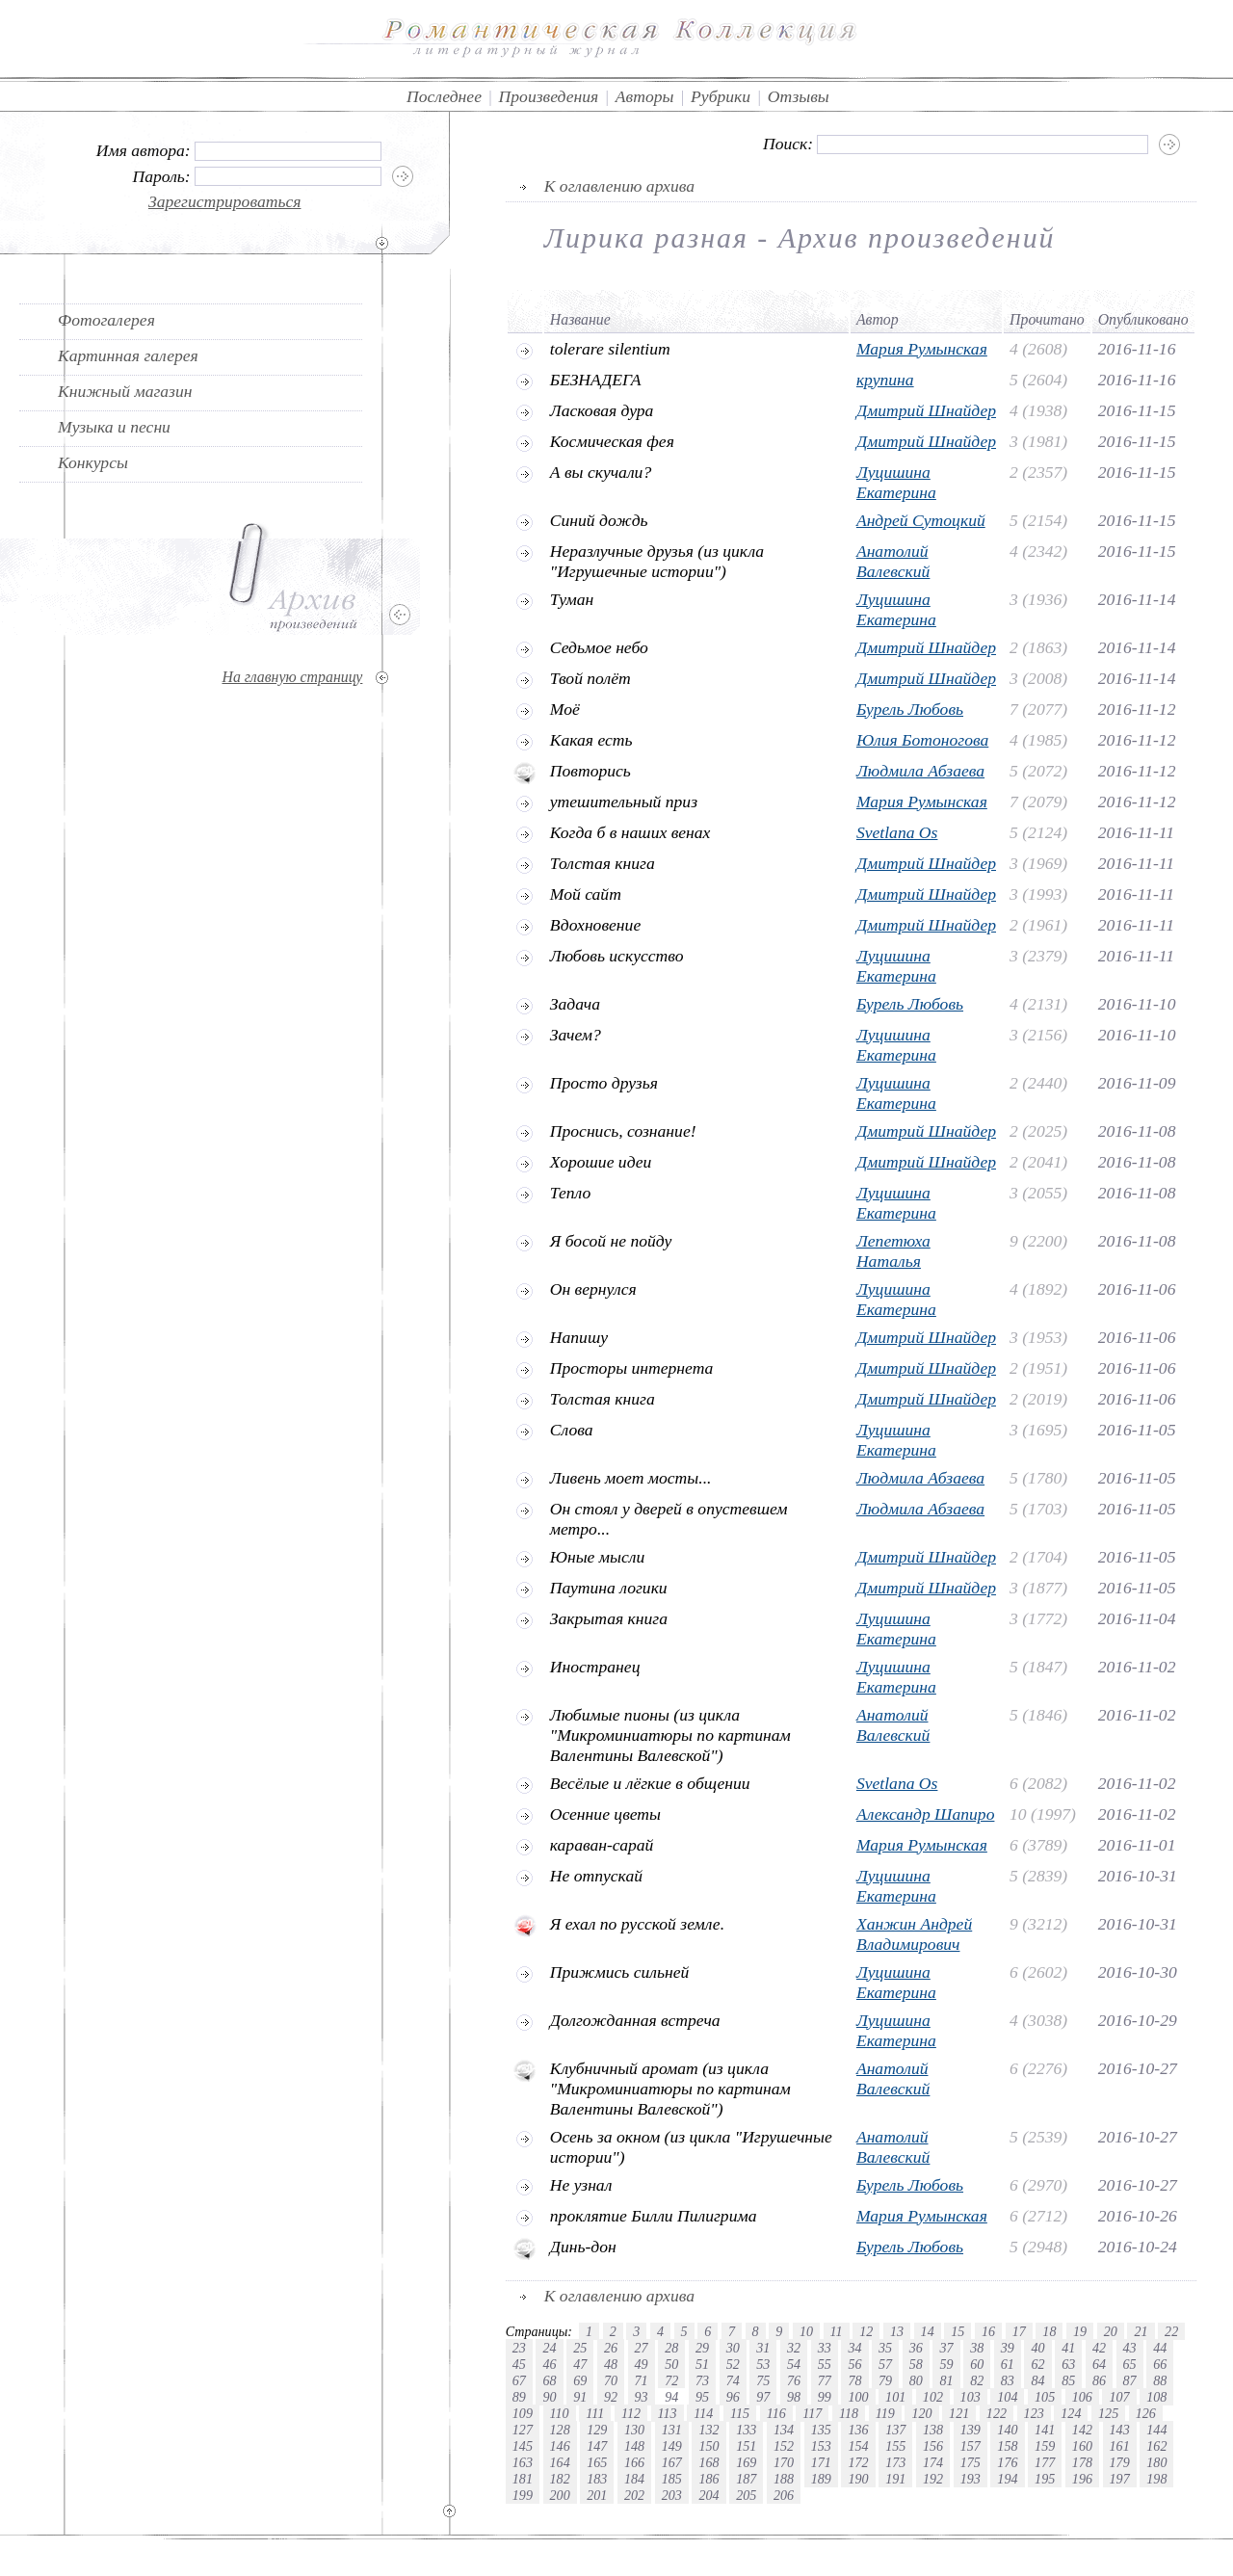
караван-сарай (602, 1844)
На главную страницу (292, 677)
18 (1049, 2331)
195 (1045, 2478)
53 (762, 2364)
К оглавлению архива (619, 186)
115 (739, 2413)
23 (519, 2347)
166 (634, 2462)
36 (916, 2347)
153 (821, 2446)
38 (976, 2347)
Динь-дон (583, 2246)
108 (1156, 2397)
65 (1129, 2364)
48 (610, 2364)
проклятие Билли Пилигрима (653, 2215)
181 (522, 2478)
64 (1099, 2364)
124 (1071, 2413)
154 (858, 2446)
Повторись (590, 770)
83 (1007, 2380)
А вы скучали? (600, 472)
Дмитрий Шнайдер (926, 410)
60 (976, 2364)
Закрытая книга (609, 1618)
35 (885, 2347)
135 (821, 2429)
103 (970, 2397)
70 (610, 2380)
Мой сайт (585, 894)
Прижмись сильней (620, 1972)
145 (522, 2446)
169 (746, 2462)
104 (1007, 2397)
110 (559, 2413)
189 (821, 2478)
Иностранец (595, 1666)
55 (824, 2364)
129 (597, 2429)
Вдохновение (595, 924)
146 (560, 2446)
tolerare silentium (610, 348)
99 (824, 2397)
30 (733, 2347)
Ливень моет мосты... (631, 1477)
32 (793, 2347)
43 (1129, 2347)
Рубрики (720, 96)
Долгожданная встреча (635, 2020)
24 (549, 2347)
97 (762, 2397)
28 (671, 2347)
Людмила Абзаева (920, 770)
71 (641, 2380)
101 (895, 2397)
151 (746, 2446)
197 (1120, 2478)
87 (1129, 2380)
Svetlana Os (897, 832)
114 (703, 2413)
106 (1082, 2397)
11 (837, 2331)
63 (1068, 2364)
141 (1045, 2429)
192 (933, 2478)
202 (634, 2495)
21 (1140, 2331)
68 (549, 2380)
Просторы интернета (632, 1368)
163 (522, 2462)
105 (1045, 2397)
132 (708, 2429)
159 (1045, 2446)
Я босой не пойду (611, 1240)
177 (1045, 2462)
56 (854, 2364)
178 (1082, 2462)
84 (1037, 2380)
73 (702, 2380)
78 (854, 2380)
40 (1037, 2347)
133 (746, 2429)
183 (597, 2478)
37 (945, 2347)
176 (1007, 2462)
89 (519, 2397)
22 (1171, 2331)
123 (1034, 2413)
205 (746, 2495)
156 (933, 2446)
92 (610, 2397)
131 (672, 2429)
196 (1082, 2478)
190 (858, 2478)
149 (672, 2446)
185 (672, 2478)
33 (824, 2347)
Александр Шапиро (925, 1814)
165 (597, 2462)
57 (885, 2364)
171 (821, 2462)
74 (733, 2380)
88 (1159, 2380)
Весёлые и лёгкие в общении (650, 1783)
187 (746, 2478)
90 (549, 2397)
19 (1079, 2331)
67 (519, 2380)
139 (970, 2429)
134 (783, 2429)
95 (702, 2397)
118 (848, 2413)
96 (733, 2397)
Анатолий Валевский (893, 561)
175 (970, 2462)
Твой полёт (590, 678)
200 (560, 2495)
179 (1120, 2462)
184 (634, 2478)
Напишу (579, 1337)
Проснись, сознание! (623, 1131)
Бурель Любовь (909, 709)
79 (885, 2380)
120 (921, 2413)
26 (610, 2347)
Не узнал (581, 2185)
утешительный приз (623, 801)
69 (579, 2380)
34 (854, 2347)
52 (733, 2364)
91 (579, 2397)
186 (708, 2478)
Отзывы (798, 96)
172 (858, 2462)
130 (634, 2429)
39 (1007, 2347)
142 (1082, 2429)
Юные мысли (597, 1556)
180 (1156, 2462)
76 (793, 2380)
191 (895, 2478)
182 (560, 2478)
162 (1156, 2446)
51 (702, 2364)
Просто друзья (604, 1082)
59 (945, 2364)
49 (641, 2364)
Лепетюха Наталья (893, 1251)
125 (1108, 2413)
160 (1082, 2446)
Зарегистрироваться (225, 201)
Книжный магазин (125, 391)
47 (579, 2364)
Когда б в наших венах (630, 832)
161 (1120, 2446)
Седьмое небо (599, 647)
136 (858, 2429)
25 (579, 2347)
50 (671, 2364)
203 (672, 2495)
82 (976, 2380)
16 (988, 2331)
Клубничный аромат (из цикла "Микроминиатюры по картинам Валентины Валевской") (670, 2088)
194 (1007, 2478)
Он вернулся (593, 1289)
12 (866, 2331)
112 (631, 2413)
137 (895, 2429)
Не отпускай (596, 1875)
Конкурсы (93, 462)
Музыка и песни (114, 426)
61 (1007, 2364)
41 (1068, 2347)
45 (519, 2364)
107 (1119, 2397)
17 (1019, 2331)
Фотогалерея (106, 319)
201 (597, 2495)
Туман (572, 599)
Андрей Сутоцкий (920, 520)
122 (996, 2413)
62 (1037, 2364)
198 (1156, 2478)
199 (522, 2495)
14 (927, 2331)
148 (634, 2446)
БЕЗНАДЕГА (596, 379)
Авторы (645, 96)
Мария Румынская (921, 348)
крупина (885, 379)
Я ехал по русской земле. (637, 1923)
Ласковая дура (602, 410)
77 (824, 2380)
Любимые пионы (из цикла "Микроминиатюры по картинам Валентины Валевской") (670, 1735)
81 (945, 2380)
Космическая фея (612, 441)
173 (895, 2462)
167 (672, 2462)
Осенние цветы (605, 1814)
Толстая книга (602, 863)
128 (560, 2429)
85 (1068, 2380)
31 (762, 2347)
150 (708, 2446)
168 (708, 2462)
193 (970, 2478)
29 (702, 2347)
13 (896, 2331)
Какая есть (591, 739)
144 (1156, 2429)
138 (933, 2429)
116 (776, 2413)
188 (783, 2478)
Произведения (549, 96)
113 (667, 2413)
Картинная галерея (128, 355)
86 (1099, 2380)
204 (708, 2495)
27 (641, 2347)
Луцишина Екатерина (896, 482)
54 (793, 2364)
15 (957, 2331)
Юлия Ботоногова (922, 739)
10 (806, 2331)
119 (885, 2413)
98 (793, 2397)
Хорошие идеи (601, 1161)
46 (549, 2364)
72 (671, 2380)
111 (595, 2413)
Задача (575, 1003)
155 (895, 2446)
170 (783, 2462)
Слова (571, 1429)
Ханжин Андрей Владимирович (914, 1934)
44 (1159, 2347)
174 (933, 2462)
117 (812, 2413)
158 (1007, 2446)
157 (970, 2446)
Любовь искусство (617, 955)
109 (522, 2413)
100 (858, 2397)
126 (1146, 2413)
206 (783, 2495)
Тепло (570, 1192)
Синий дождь (599, 520)
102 (933, 2397)
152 (783, 2446)
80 (916, 2380)
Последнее (444, 96)
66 (1159, 2364)
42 (1099, 2347)
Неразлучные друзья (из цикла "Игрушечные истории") (657, 561)
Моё (565, 709)
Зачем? (575, 1034)
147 (597, 2446)
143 (1120, 2429)
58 (916, 2364)
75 (762, 2380)
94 (671, 2397)
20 (1110, 2331)
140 (1007, 2429)
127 (522, 2429)
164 (560, 2462)
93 (641, 2397)
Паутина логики (609, 1587)
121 (959, 2413)
